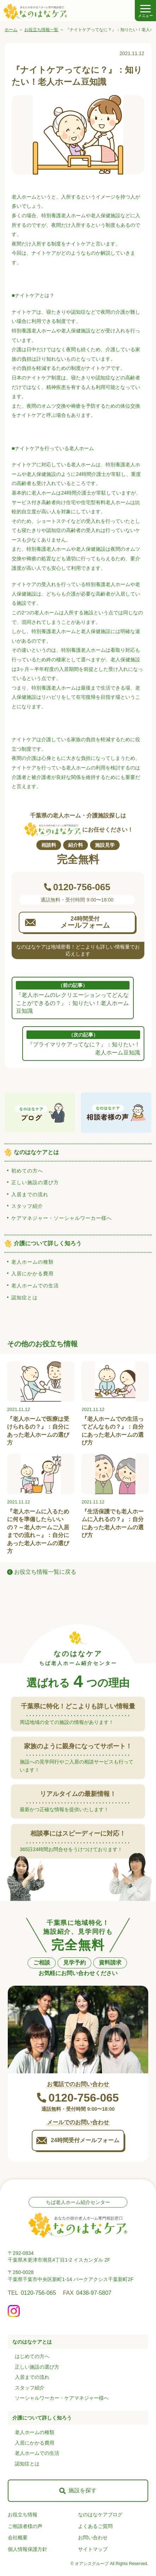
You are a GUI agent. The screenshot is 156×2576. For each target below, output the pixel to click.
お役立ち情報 (22, 2514)
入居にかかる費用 (32, 1273)
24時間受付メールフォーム (85, 2140)
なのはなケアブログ (100, 2514)
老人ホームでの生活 (35, 1285)
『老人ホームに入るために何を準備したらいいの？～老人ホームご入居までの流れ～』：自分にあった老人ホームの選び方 (38, 1531)
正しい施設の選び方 (35, 1182)
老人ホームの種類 (32, 1262)
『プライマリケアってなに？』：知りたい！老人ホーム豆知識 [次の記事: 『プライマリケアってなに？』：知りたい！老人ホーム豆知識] (83, 1042)
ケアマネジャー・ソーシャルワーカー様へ (61, 1218)
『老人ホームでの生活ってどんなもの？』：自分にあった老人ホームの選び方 (113, 1431)
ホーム (11, 29)
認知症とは (24, 1297)
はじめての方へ (32, 2356)
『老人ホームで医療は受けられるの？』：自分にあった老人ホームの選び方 (38, 1431)
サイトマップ (93, 2549)
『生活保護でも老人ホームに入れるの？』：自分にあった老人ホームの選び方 (113, 1523)
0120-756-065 (38, 2293)
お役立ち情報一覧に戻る (45, 1572)
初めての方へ (27, 1171)
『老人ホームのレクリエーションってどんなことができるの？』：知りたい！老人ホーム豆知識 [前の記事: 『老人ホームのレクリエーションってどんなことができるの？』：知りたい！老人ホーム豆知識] (72, 997)
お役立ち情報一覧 (41, 29)
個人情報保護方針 (27, 2549)
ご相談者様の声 (25, 2526)
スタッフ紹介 (27, 1206)
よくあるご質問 (95, 2526)
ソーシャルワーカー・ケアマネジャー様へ (62, 2398)
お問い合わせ (93, 2537)
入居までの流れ (29, 1194)
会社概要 (18, 2537)
